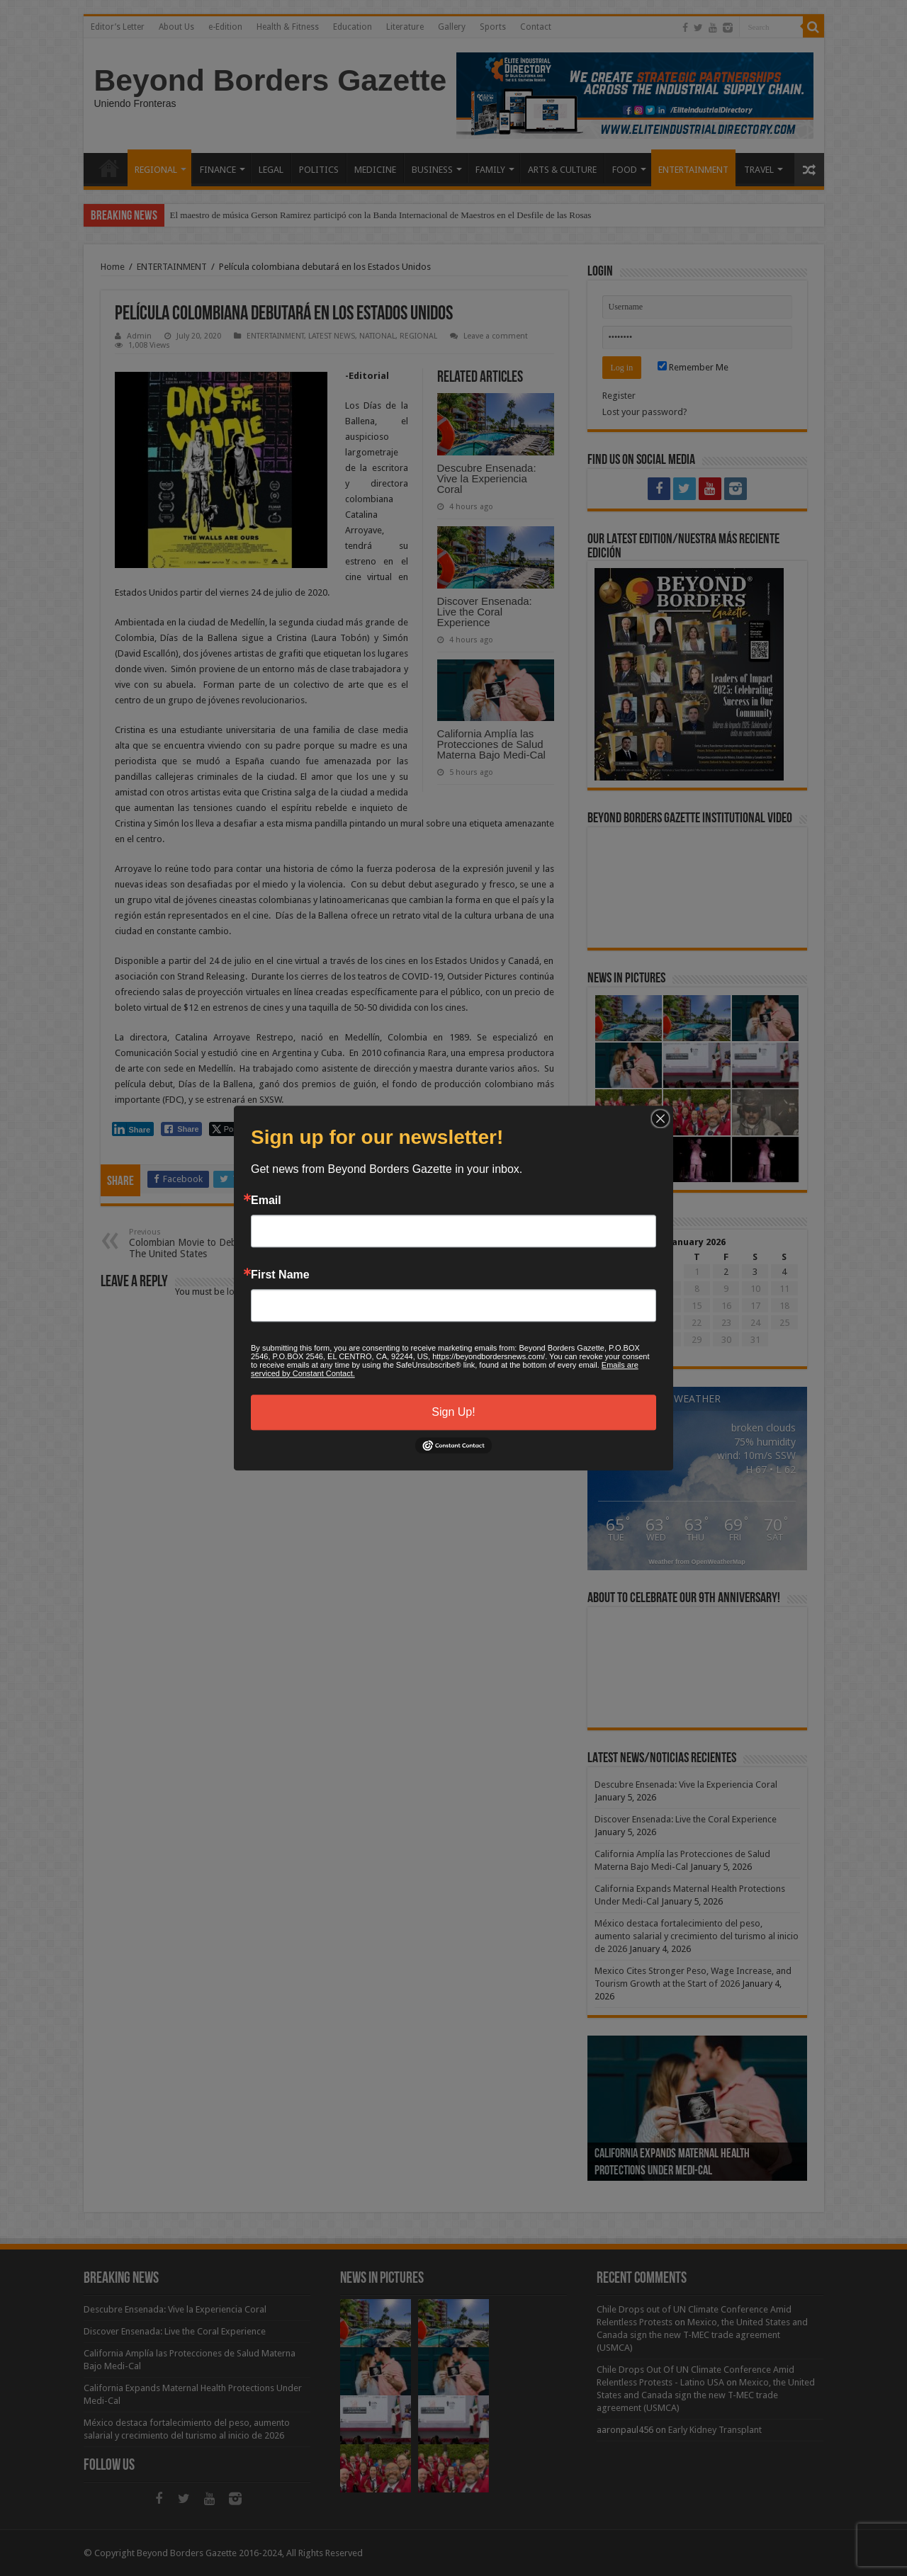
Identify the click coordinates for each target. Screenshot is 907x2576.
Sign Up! (453, 1412)
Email (266, 1200)
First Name (280, 1275)
